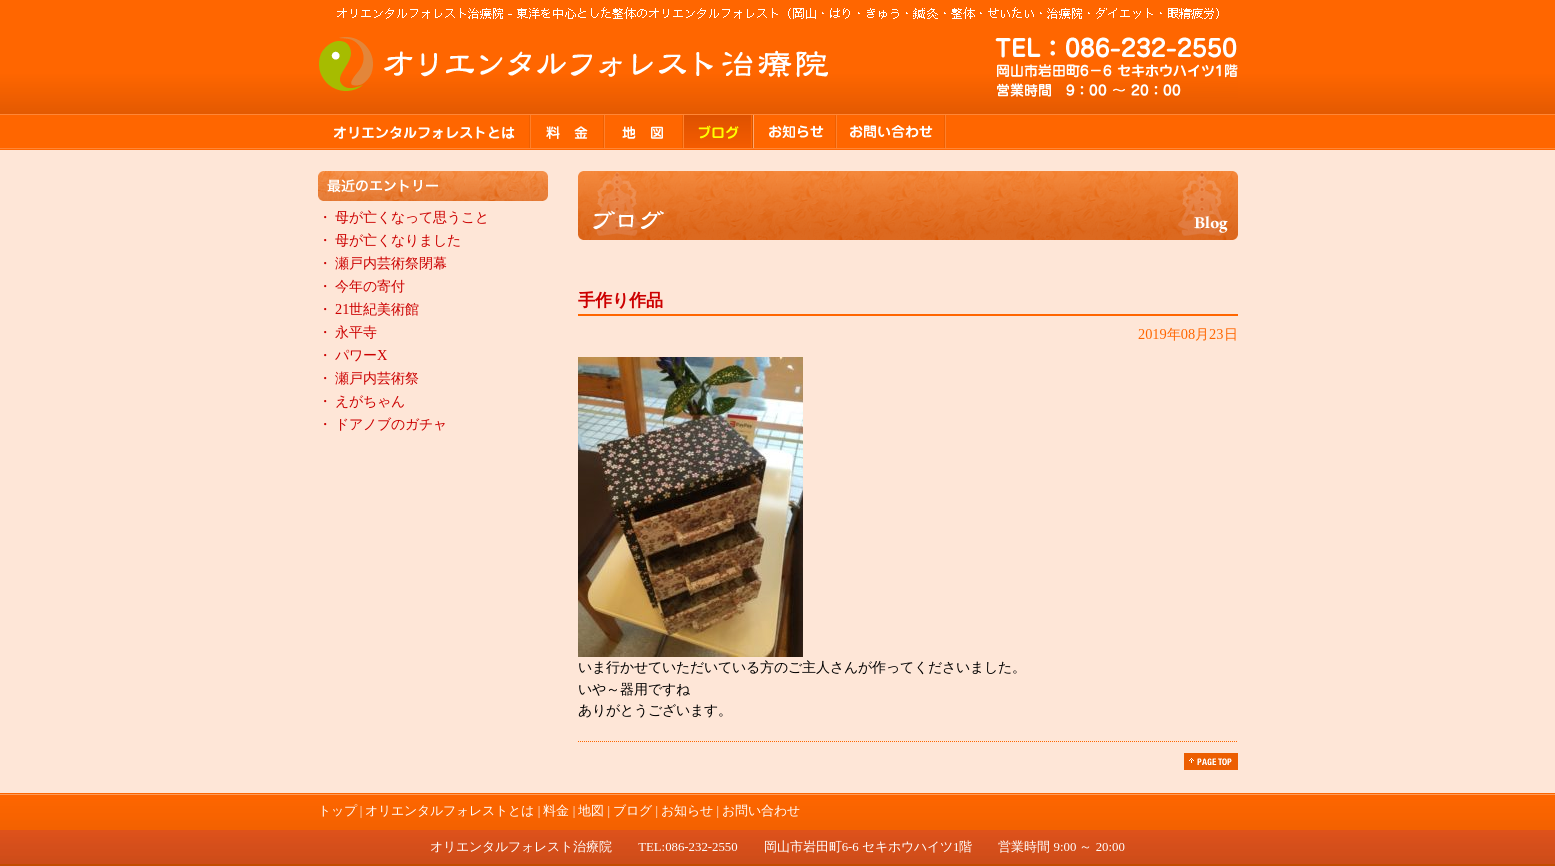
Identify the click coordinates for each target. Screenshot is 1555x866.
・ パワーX (353, 355)
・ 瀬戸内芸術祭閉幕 (383, 263)
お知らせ (795, 132)
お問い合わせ (891, 132)
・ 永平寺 (348, 332)
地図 (644, 132)
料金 (568, 132)
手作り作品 (620, 300)
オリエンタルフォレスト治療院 (575, 64)
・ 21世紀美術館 (369, 309)
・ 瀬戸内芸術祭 (369, 378)
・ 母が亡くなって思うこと (404, 217)
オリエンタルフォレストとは (424, 132)
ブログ (719, 132)
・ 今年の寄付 (362, 286)
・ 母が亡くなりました (390, 240)
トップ (337, 811)
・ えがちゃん (362, 401)
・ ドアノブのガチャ (383, 424)
